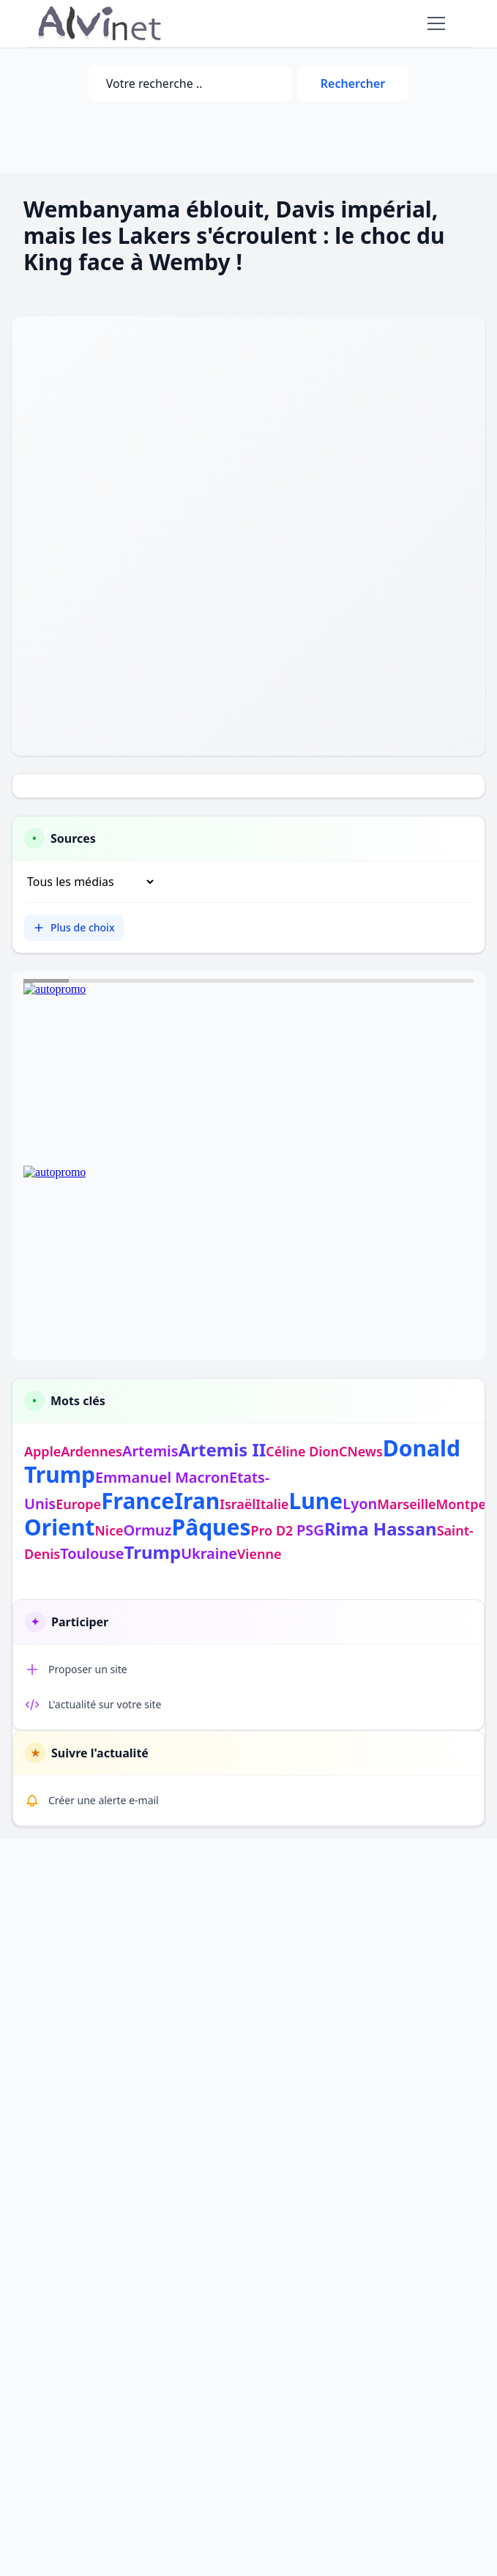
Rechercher (353, 83)
